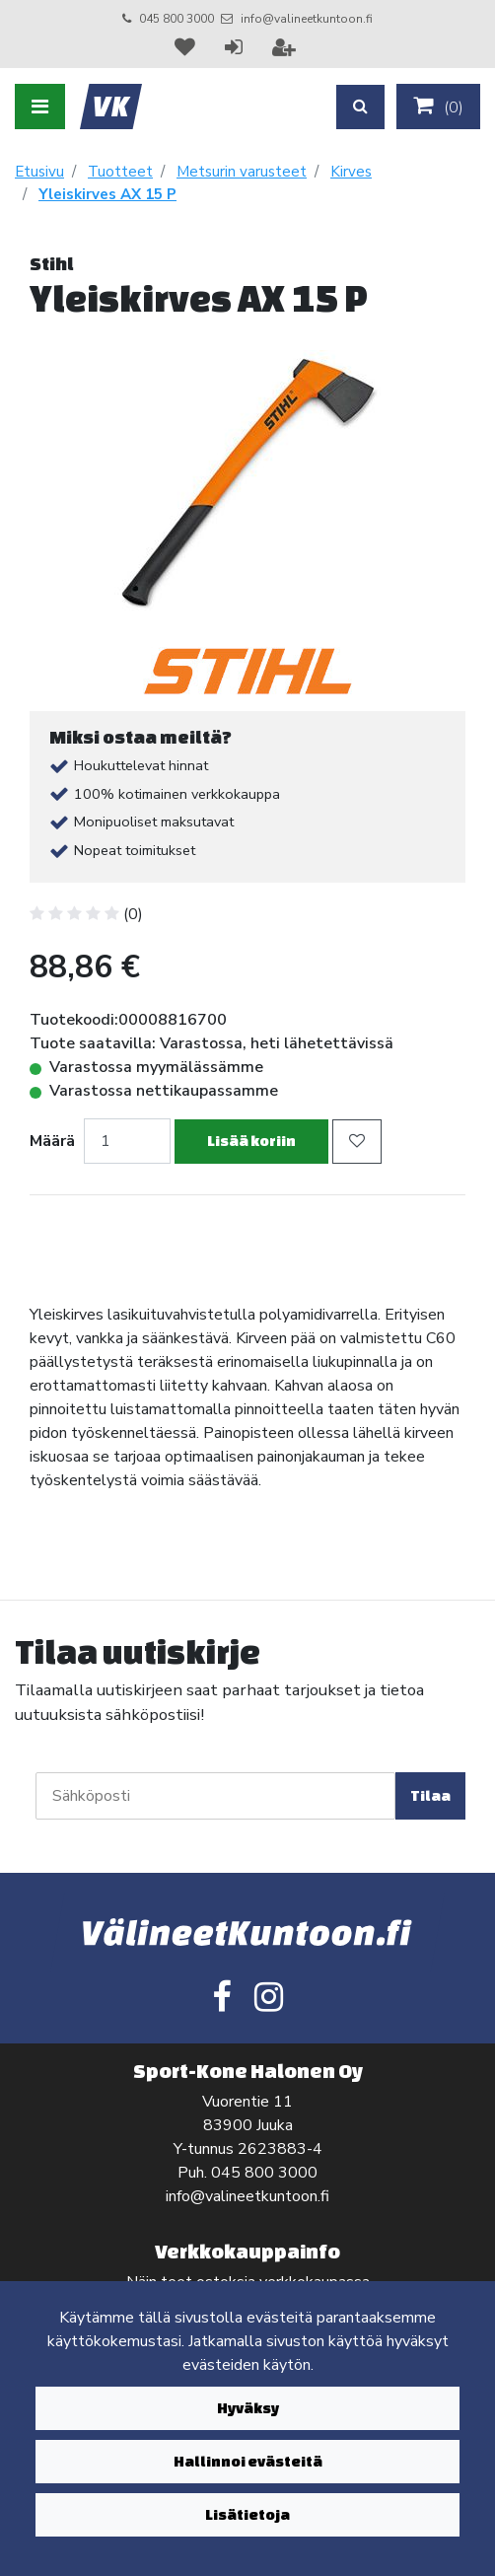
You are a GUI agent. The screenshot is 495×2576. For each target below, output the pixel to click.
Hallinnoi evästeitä (248, 2461)
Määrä (52, 1141)
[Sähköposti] (215, 1796)
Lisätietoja (247, 2514)
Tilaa (430, 1795)
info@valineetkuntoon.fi (307, 19)
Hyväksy (248, 2407)
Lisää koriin (251, 1140)
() (438, 106)
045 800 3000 (176, 19)
